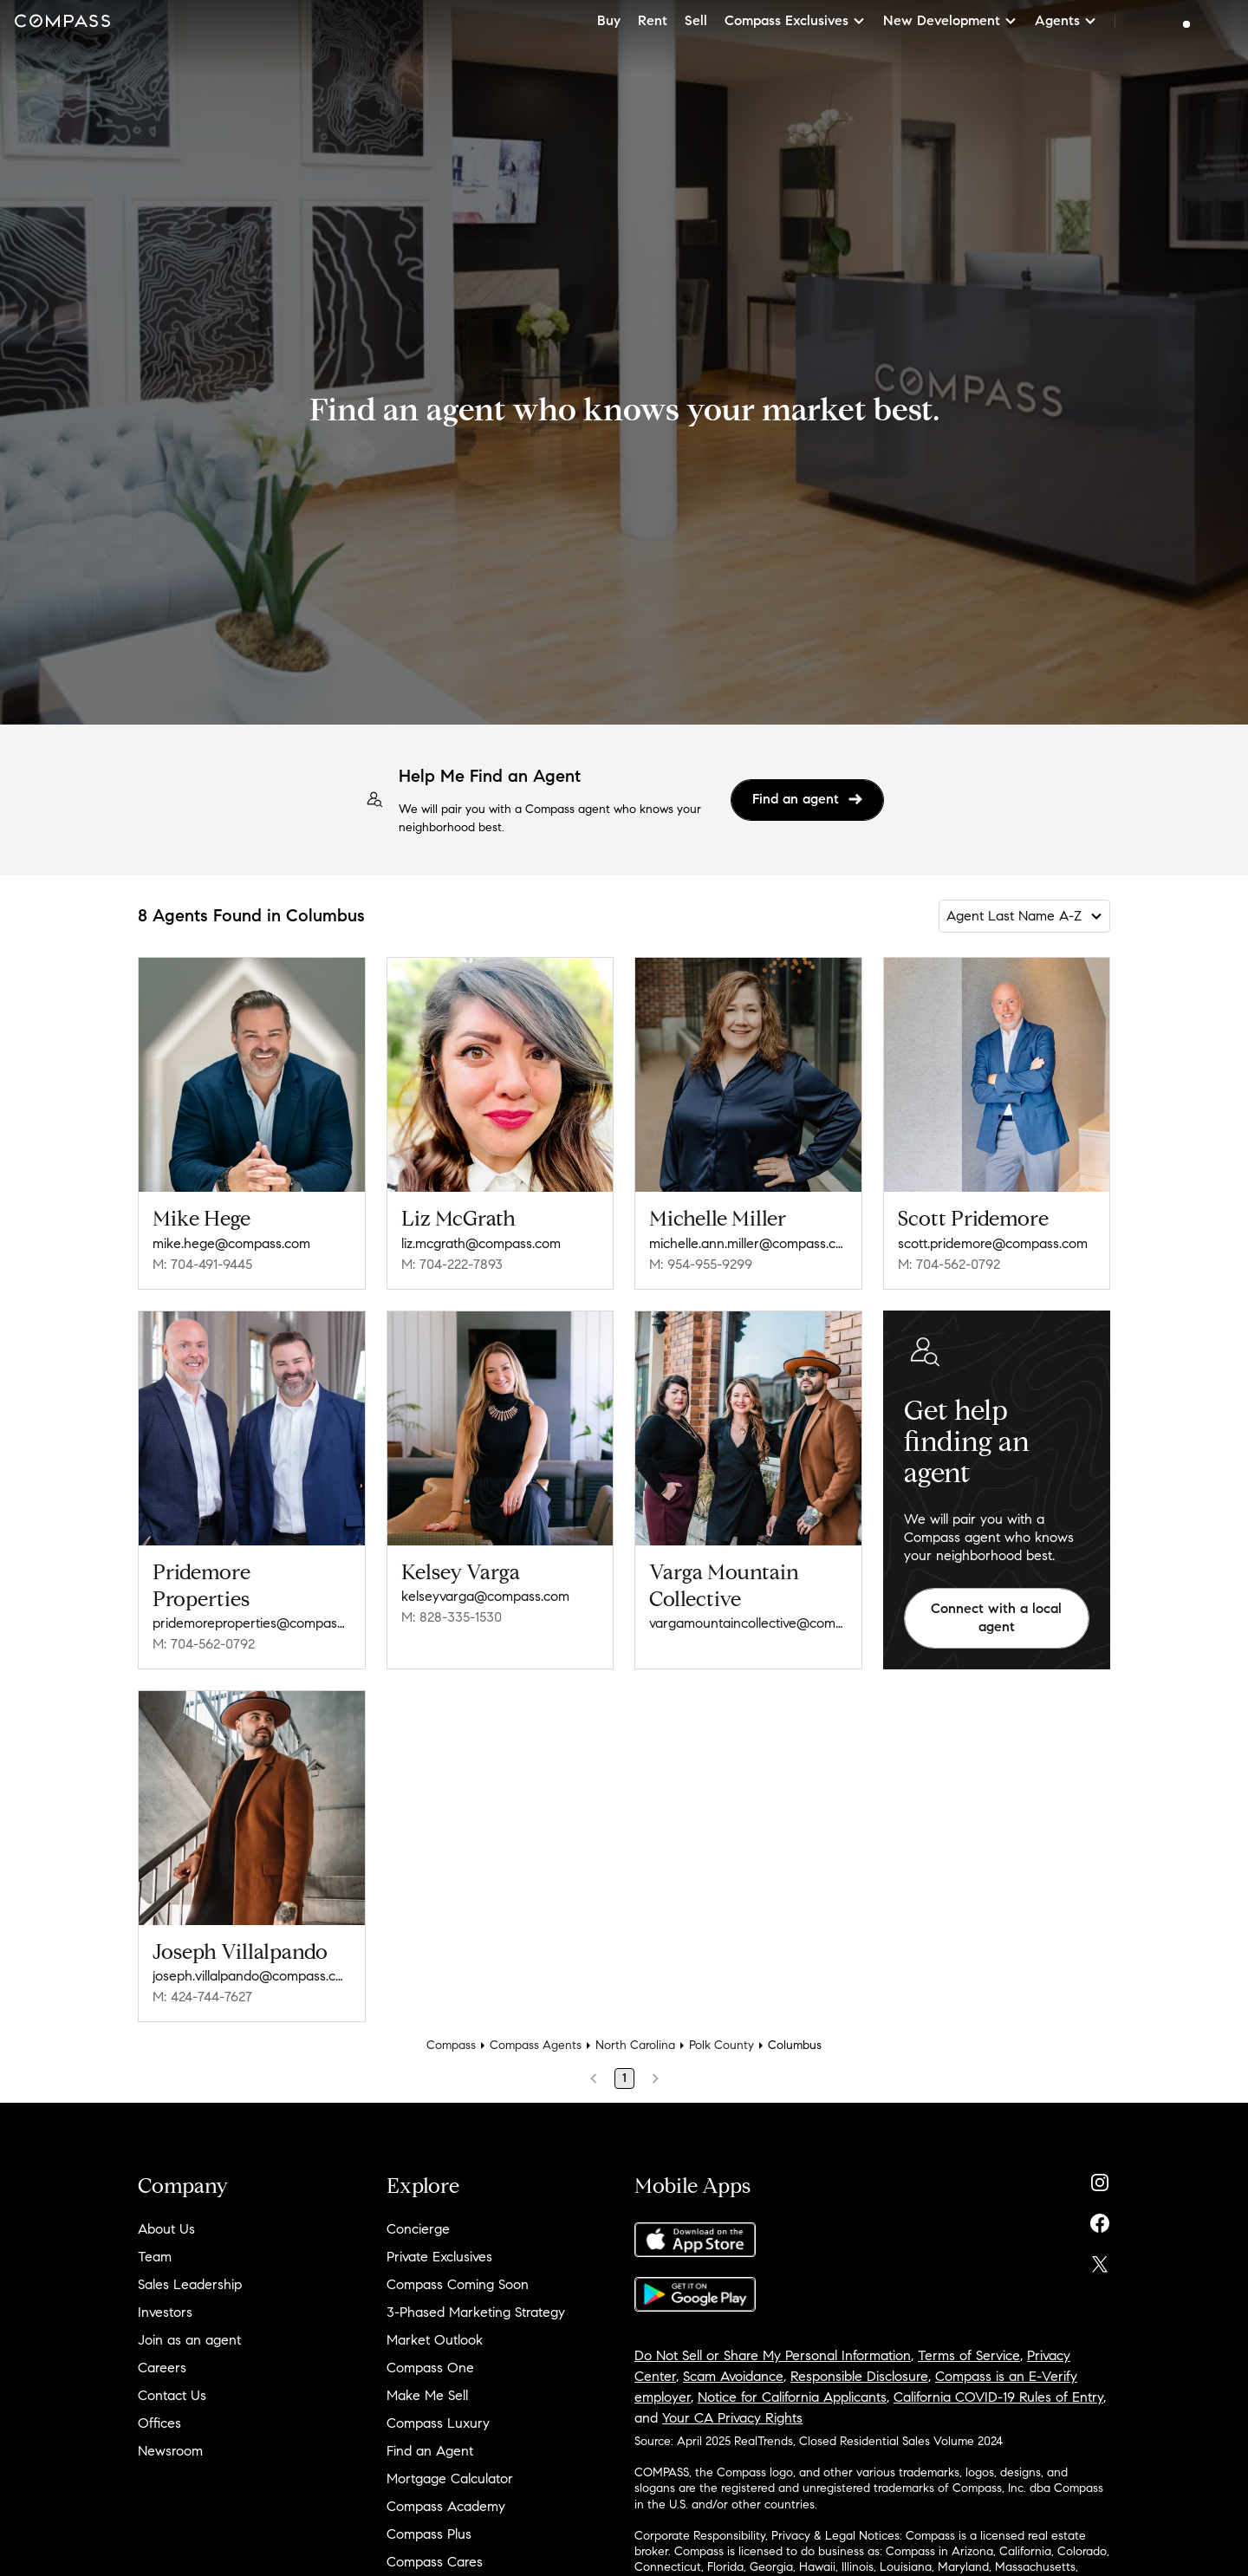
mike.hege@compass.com (231, 1243)
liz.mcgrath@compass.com (481, 1243)
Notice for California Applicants (792, 2397)
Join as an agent (189, 2340)
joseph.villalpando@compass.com (252, 1976)
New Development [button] (950, 20)
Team (155, 2256)
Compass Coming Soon (458, 2284)
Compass (451, 2045)
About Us (166, 2229)
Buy (609, 20)
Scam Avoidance (733, 2376)
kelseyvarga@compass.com (485, 1596)
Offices (159, 2423)
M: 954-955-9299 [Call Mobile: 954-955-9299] (700, 1264)
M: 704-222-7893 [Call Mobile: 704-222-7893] (452, 1264)
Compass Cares (435, 2561)
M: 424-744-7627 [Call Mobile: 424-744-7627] (202, 1996)
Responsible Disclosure (859, 2376)
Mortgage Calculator (450, 2478)
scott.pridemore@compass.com (993, 1243)
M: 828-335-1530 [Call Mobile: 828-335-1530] (451, 1617)
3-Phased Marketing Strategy (476, 2312)
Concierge (418, 2229)
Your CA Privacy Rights (732, 2418)
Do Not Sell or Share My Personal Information (772, 2355)
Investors (165, 2312)
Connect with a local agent (996, 1617)
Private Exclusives (439, 2256)
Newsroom (170, 2451)
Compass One (430, 2367)
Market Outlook (435, 2340)
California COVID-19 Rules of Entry (998, 2397)
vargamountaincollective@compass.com (748, 1623)
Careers (162, 2367)
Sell (696, 20)
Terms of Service (969, 2355)
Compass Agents (536, 2045)
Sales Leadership (190, 2284)
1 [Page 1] (624, 2078)
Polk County (721, 2045)
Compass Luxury (438, 2423)
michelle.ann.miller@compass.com (748, 1243)
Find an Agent (430, 2451)
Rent (652, 20)
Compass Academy (446, 2506)
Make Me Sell (427, 2395)
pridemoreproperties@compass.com (252, 1623)
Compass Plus (429, 2534)
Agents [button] (1066, 20)
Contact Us (172, 2395)
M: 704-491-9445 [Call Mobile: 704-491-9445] (202, 1264)
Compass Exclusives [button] (795, 20)
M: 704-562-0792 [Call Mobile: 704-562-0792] (949, 1264)
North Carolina (635, 2045)
